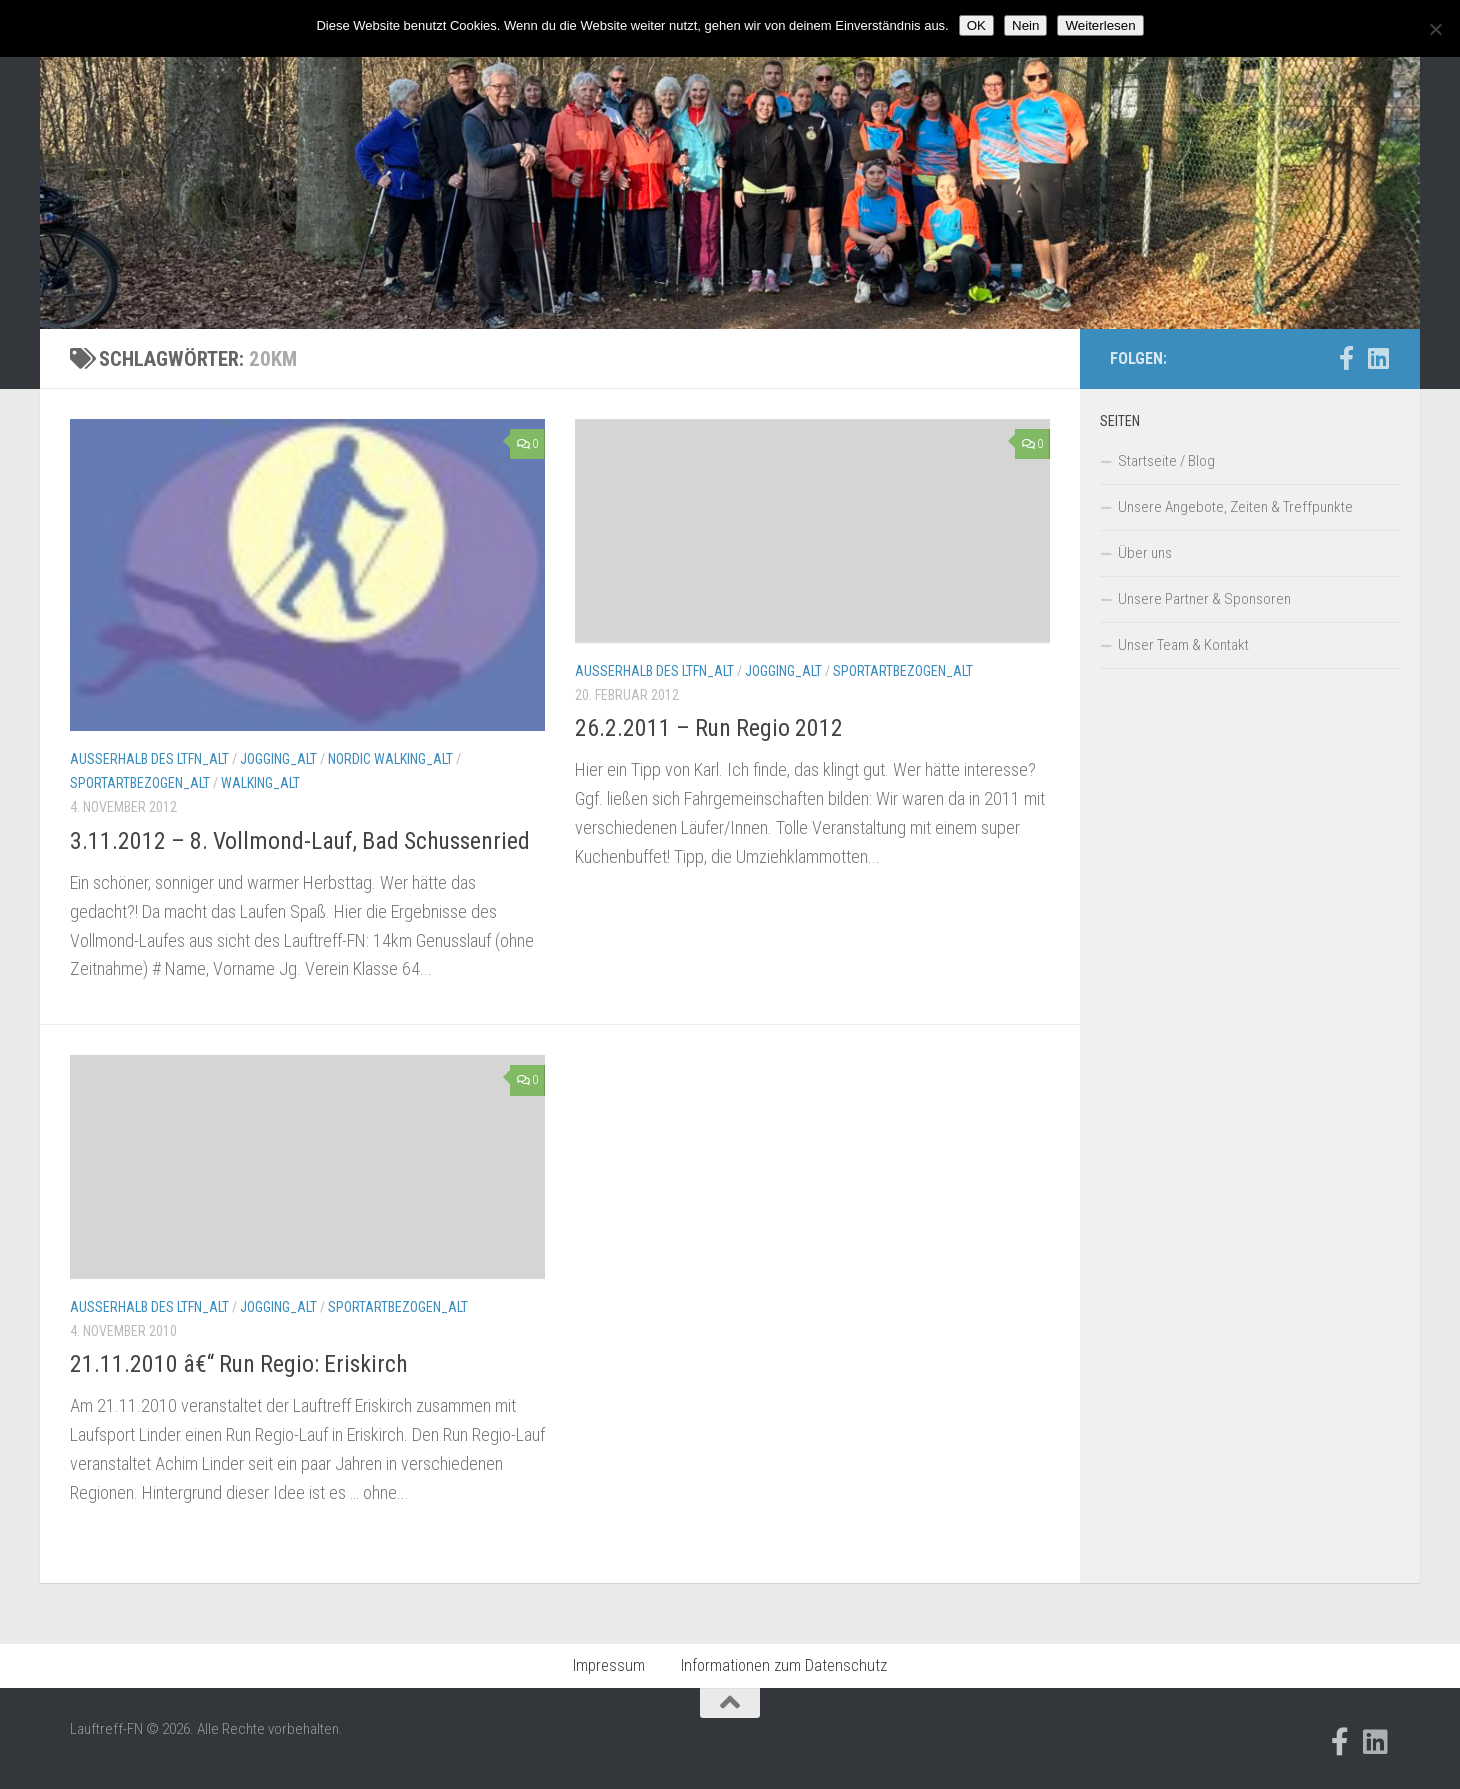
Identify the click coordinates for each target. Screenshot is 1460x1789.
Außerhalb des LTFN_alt (149, 759)
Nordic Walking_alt (390, 759)
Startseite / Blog (1166, 461)
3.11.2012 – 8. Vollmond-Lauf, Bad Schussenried (300, 841)
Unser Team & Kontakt (1183, 645)
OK (976, 25)
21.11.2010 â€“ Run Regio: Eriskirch (239, 1364)
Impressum (609, 1665)
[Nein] (1435, 29)
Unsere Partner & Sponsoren (1204, 599)
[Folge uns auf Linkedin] (1378, 358)
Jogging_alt (278, 759)
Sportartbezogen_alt (140, 783)
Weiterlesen (1100, 25)
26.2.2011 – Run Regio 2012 (709, 728)
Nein (1025, 25)
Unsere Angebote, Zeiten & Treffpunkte (1235, 507)
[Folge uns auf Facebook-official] (1346, 358)
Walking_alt (260, 783)
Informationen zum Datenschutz (784, 1665)
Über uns (1145, 553)
